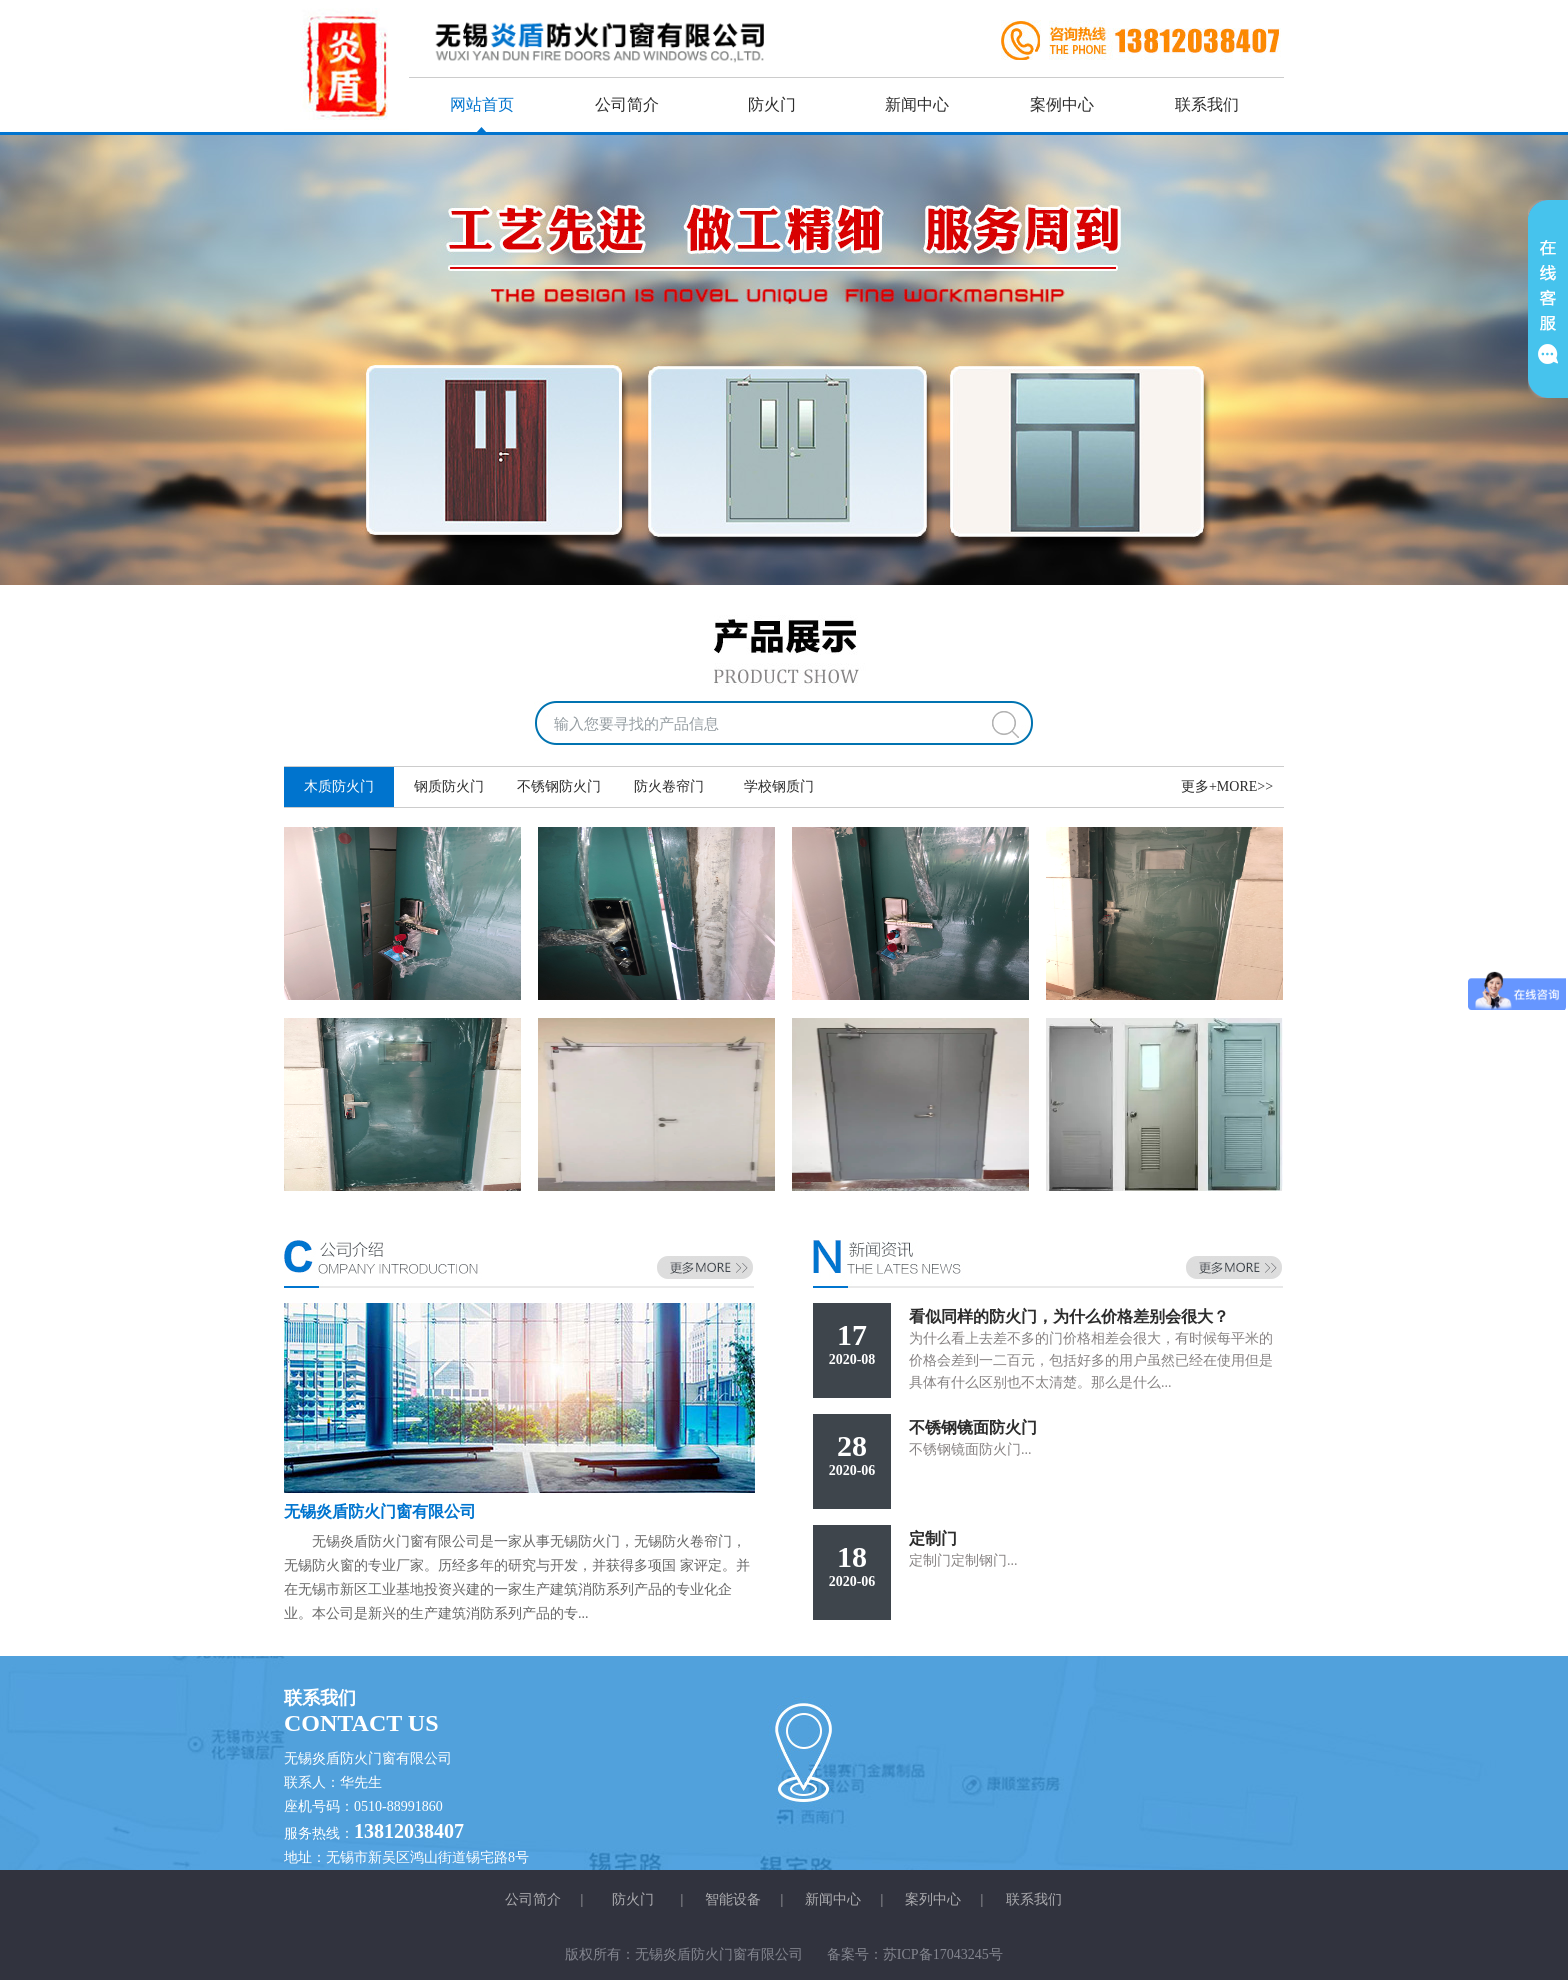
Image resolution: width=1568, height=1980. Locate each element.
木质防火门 (339, 786)
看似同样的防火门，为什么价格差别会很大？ (1069, 1316)
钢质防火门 (449, 786)
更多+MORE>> (1227, 786)
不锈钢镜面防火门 (973, 1427)
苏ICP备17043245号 (943, 1954)
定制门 (933, 1538)
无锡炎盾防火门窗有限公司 (380, 1511)
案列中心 (933, 1899)
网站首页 (482, 104)
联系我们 (1207, 104)
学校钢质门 (779, 786)
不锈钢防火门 (559, 786)
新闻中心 (917, 104)
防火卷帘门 (669, 786)
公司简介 (627, 104)
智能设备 (733, 1899)
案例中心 (1062, 104)
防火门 (772, 104)
